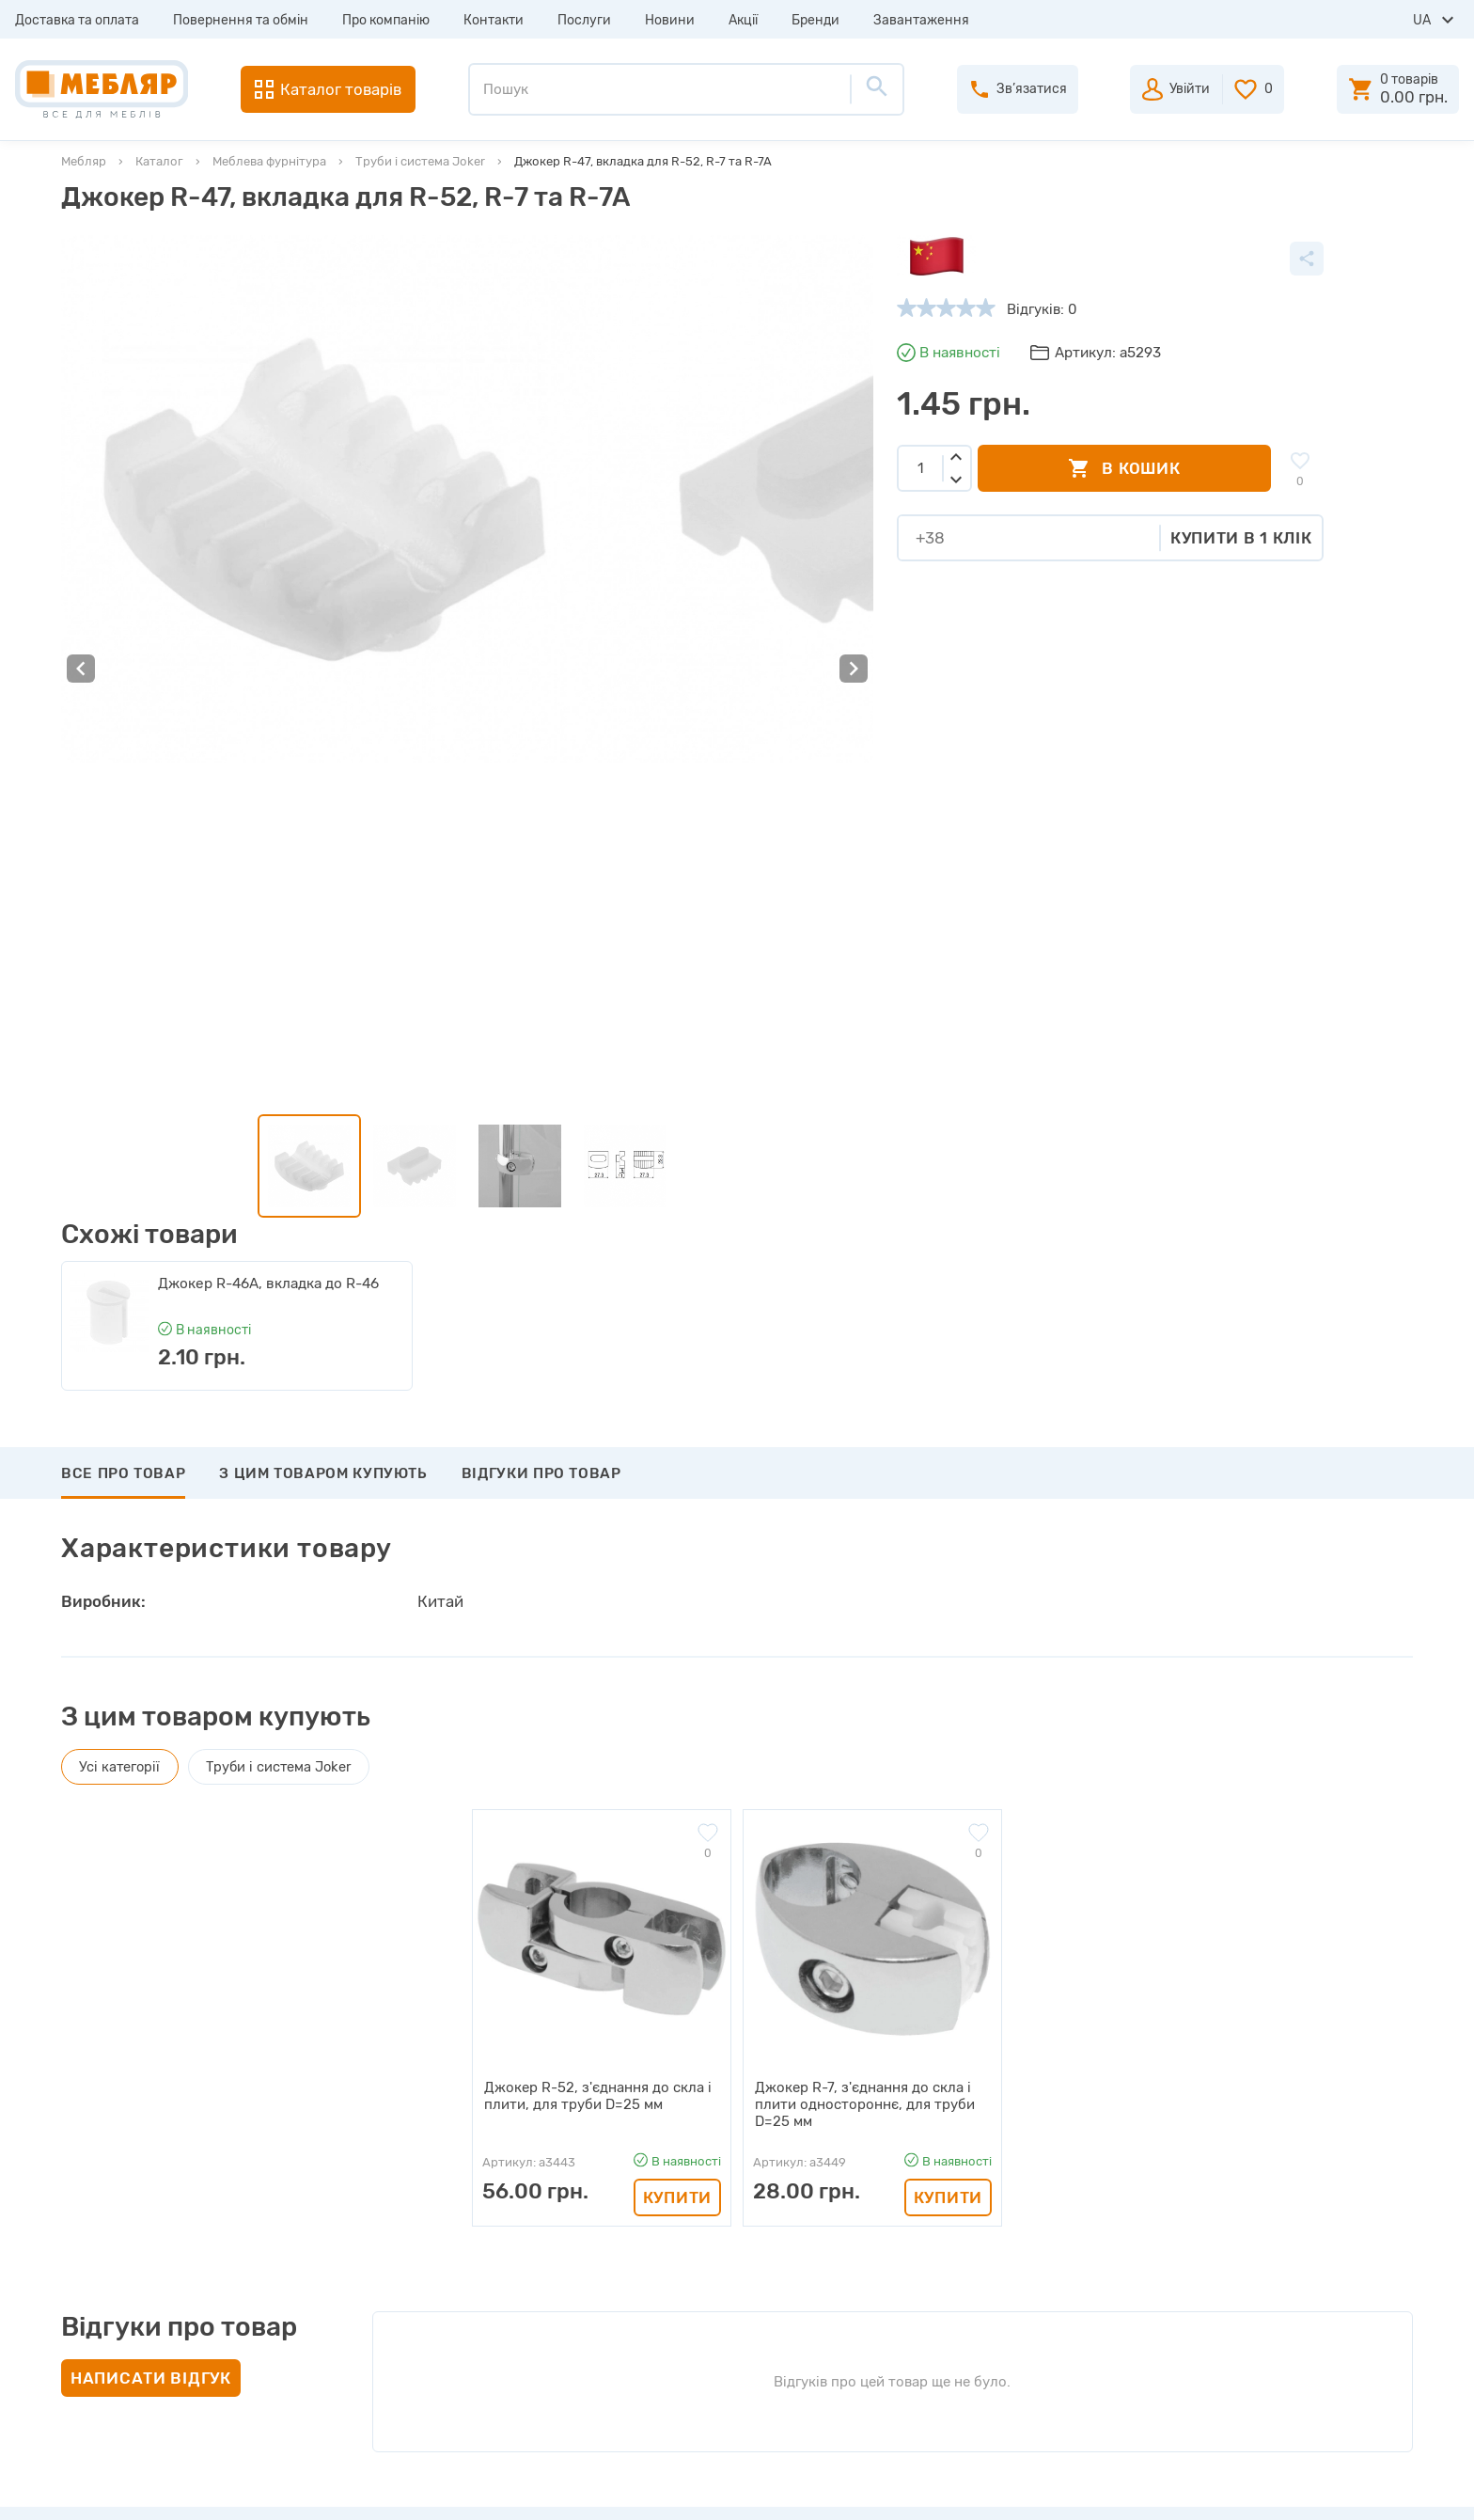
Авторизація (783, 2194)
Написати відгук (151, 1873)
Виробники (451, 2194)
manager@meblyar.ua (1285, 2354)
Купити (677, 1692)
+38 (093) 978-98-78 (1295, 2257)
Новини (670, 20)
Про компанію (386, 20)
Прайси (438, 2228)
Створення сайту (1283, 2489)
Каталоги (444, 2262)
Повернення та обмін (240, 20)
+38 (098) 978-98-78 (1295, 2283)
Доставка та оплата (77, 20)
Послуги (584, 20)
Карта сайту (454, 2363)
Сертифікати (456, 2330)
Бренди (815, 20)
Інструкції (446, 2296)
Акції (743, 20)
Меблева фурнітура (269, 161)
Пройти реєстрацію (807, 2228)
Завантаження (921, 20)
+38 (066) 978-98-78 (1295, 2308)
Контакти (493, 20)
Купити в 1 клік (956, 537)
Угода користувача (476, 2397)
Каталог (159, 161)
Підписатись (1319, 2055)
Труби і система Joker (420, 161)
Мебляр (83, 161)
